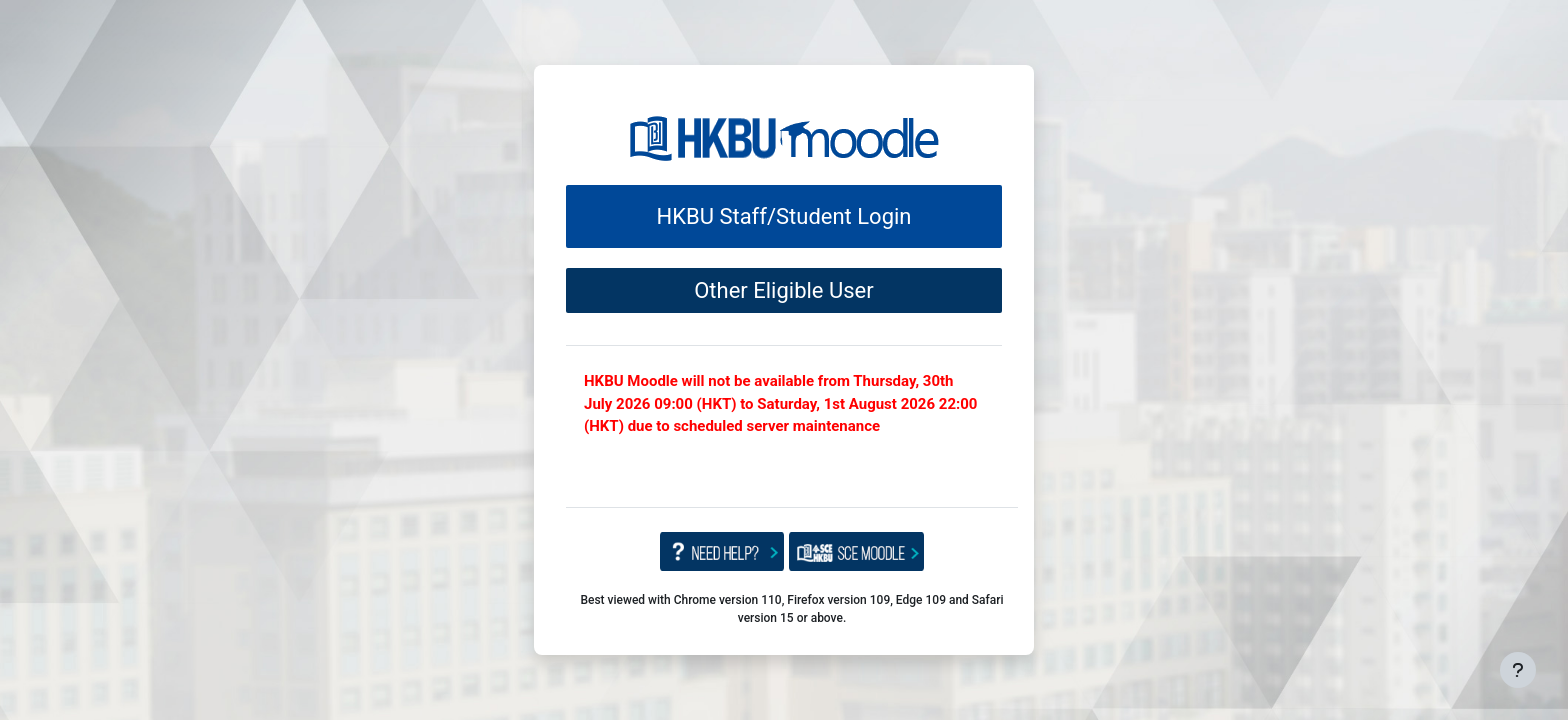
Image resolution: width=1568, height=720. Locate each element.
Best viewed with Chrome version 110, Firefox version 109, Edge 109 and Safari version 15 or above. (791, 609)
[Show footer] (1518, 670)
